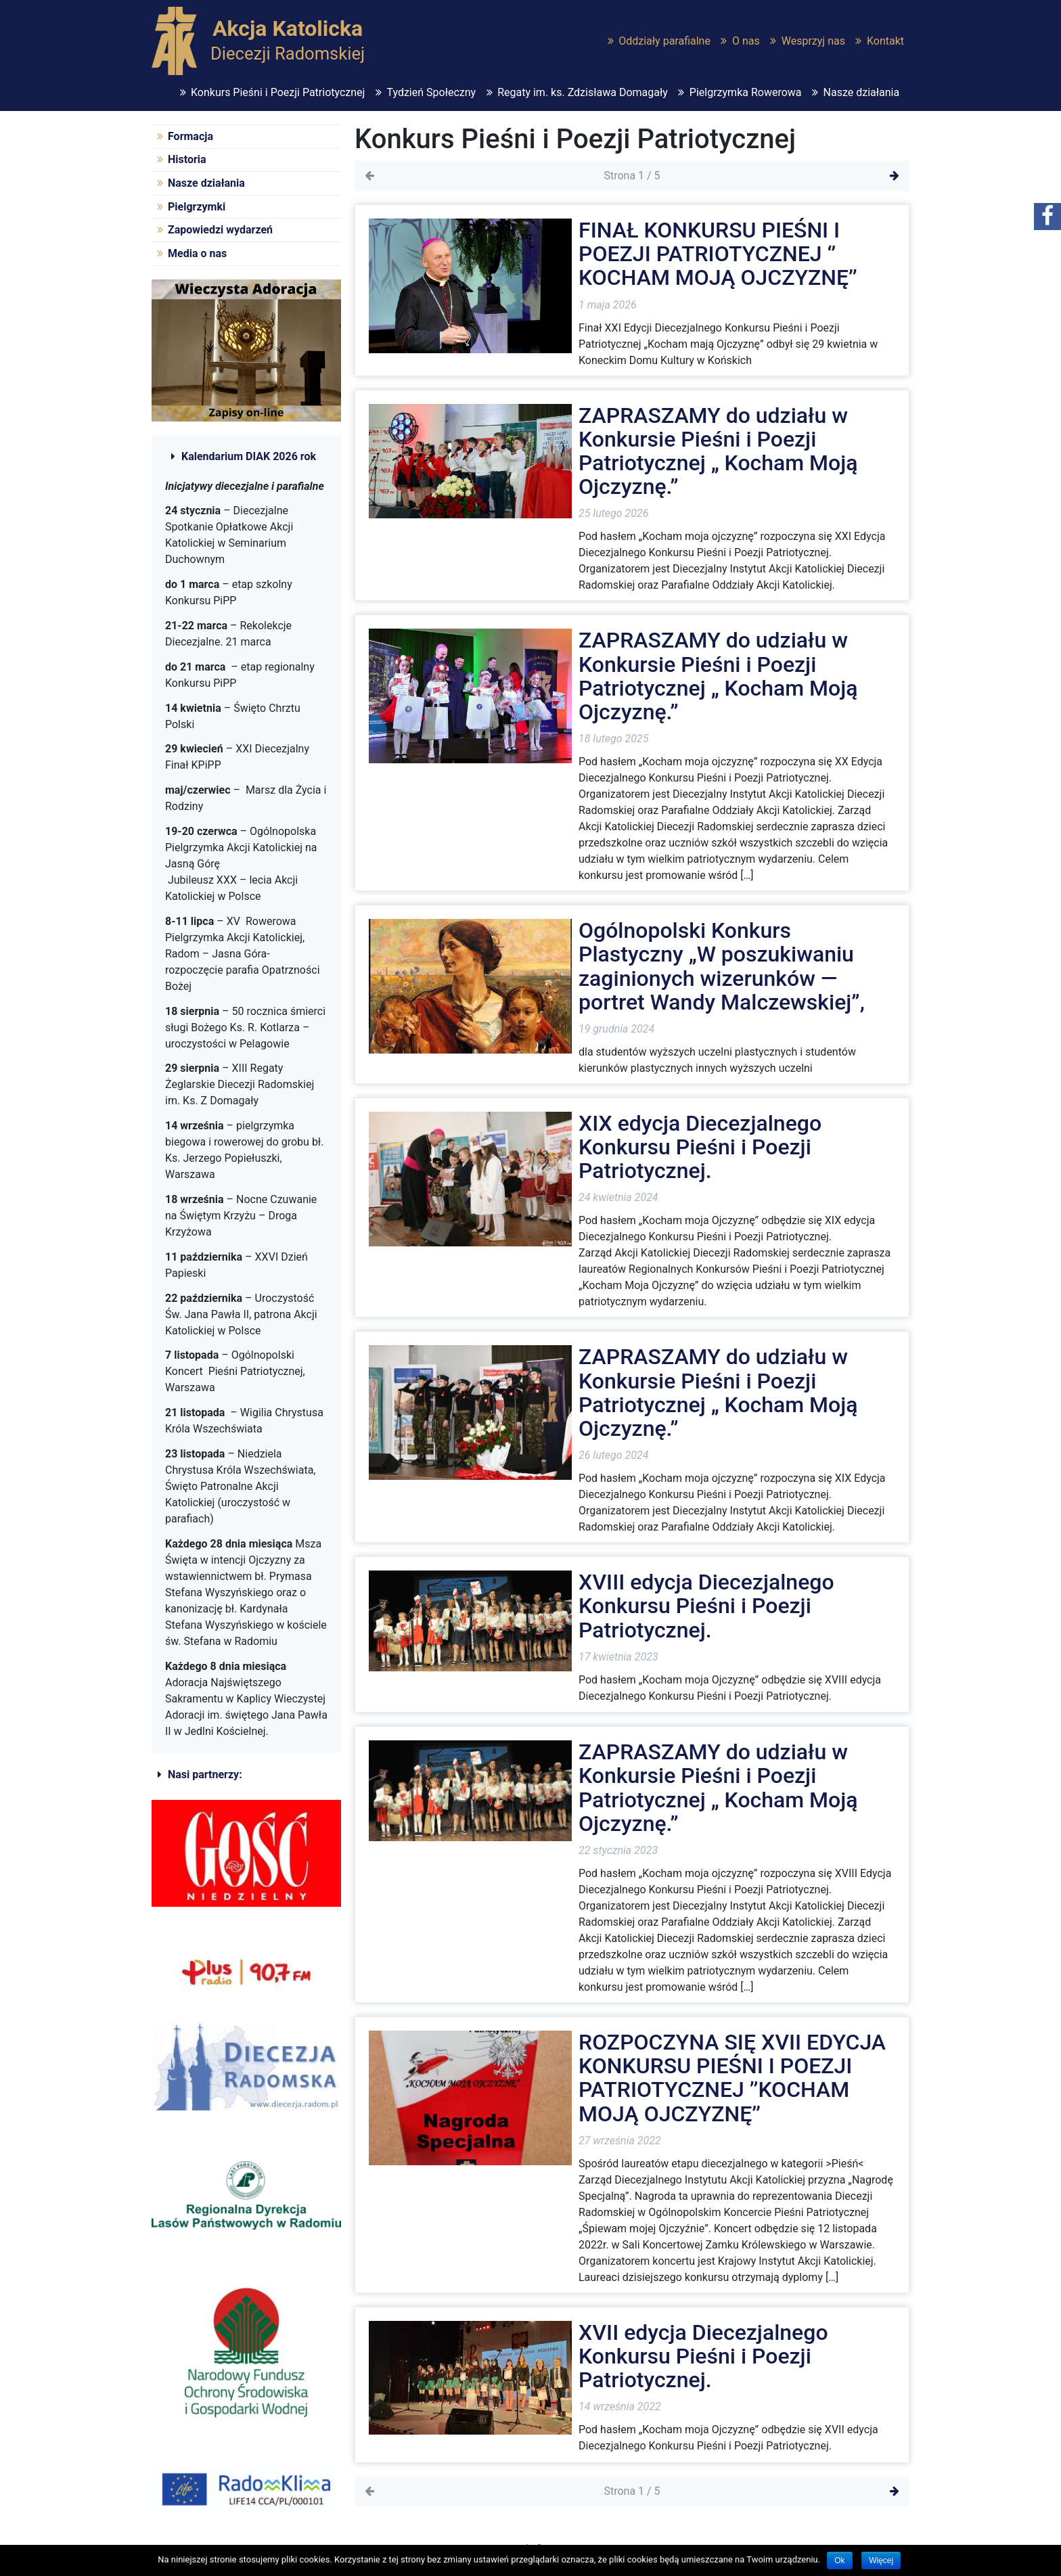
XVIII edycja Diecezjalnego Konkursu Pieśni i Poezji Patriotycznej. (706, 1605)
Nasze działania (861, 92)
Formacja (190, 136)
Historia (187, 159)
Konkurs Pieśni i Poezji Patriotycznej (278, 92)
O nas (746, 41)
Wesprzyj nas (813, 41)
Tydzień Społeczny (431, 92)
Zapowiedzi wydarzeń (220, 229)
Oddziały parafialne (664, 41)
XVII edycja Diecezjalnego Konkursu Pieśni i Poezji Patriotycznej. (703, 2356)
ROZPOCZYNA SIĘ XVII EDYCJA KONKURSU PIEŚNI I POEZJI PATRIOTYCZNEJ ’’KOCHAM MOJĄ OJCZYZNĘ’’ (732, 2078)
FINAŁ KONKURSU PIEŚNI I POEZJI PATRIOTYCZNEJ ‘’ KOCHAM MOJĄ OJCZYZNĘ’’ (718, 253)
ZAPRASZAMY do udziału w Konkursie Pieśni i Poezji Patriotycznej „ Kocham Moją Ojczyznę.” (718, 451)
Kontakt (885, 41)
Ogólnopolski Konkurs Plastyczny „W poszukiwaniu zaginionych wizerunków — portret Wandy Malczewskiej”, (722, 966)
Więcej (881, 2560)
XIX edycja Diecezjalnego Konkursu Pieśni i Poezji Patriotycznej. (700, 1146)
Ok (839, 2560)
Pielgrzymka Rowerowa (746, 92)
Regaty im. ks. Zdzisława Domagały (582, 92)
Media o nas (197, 253)
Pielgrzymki (196, 206)
